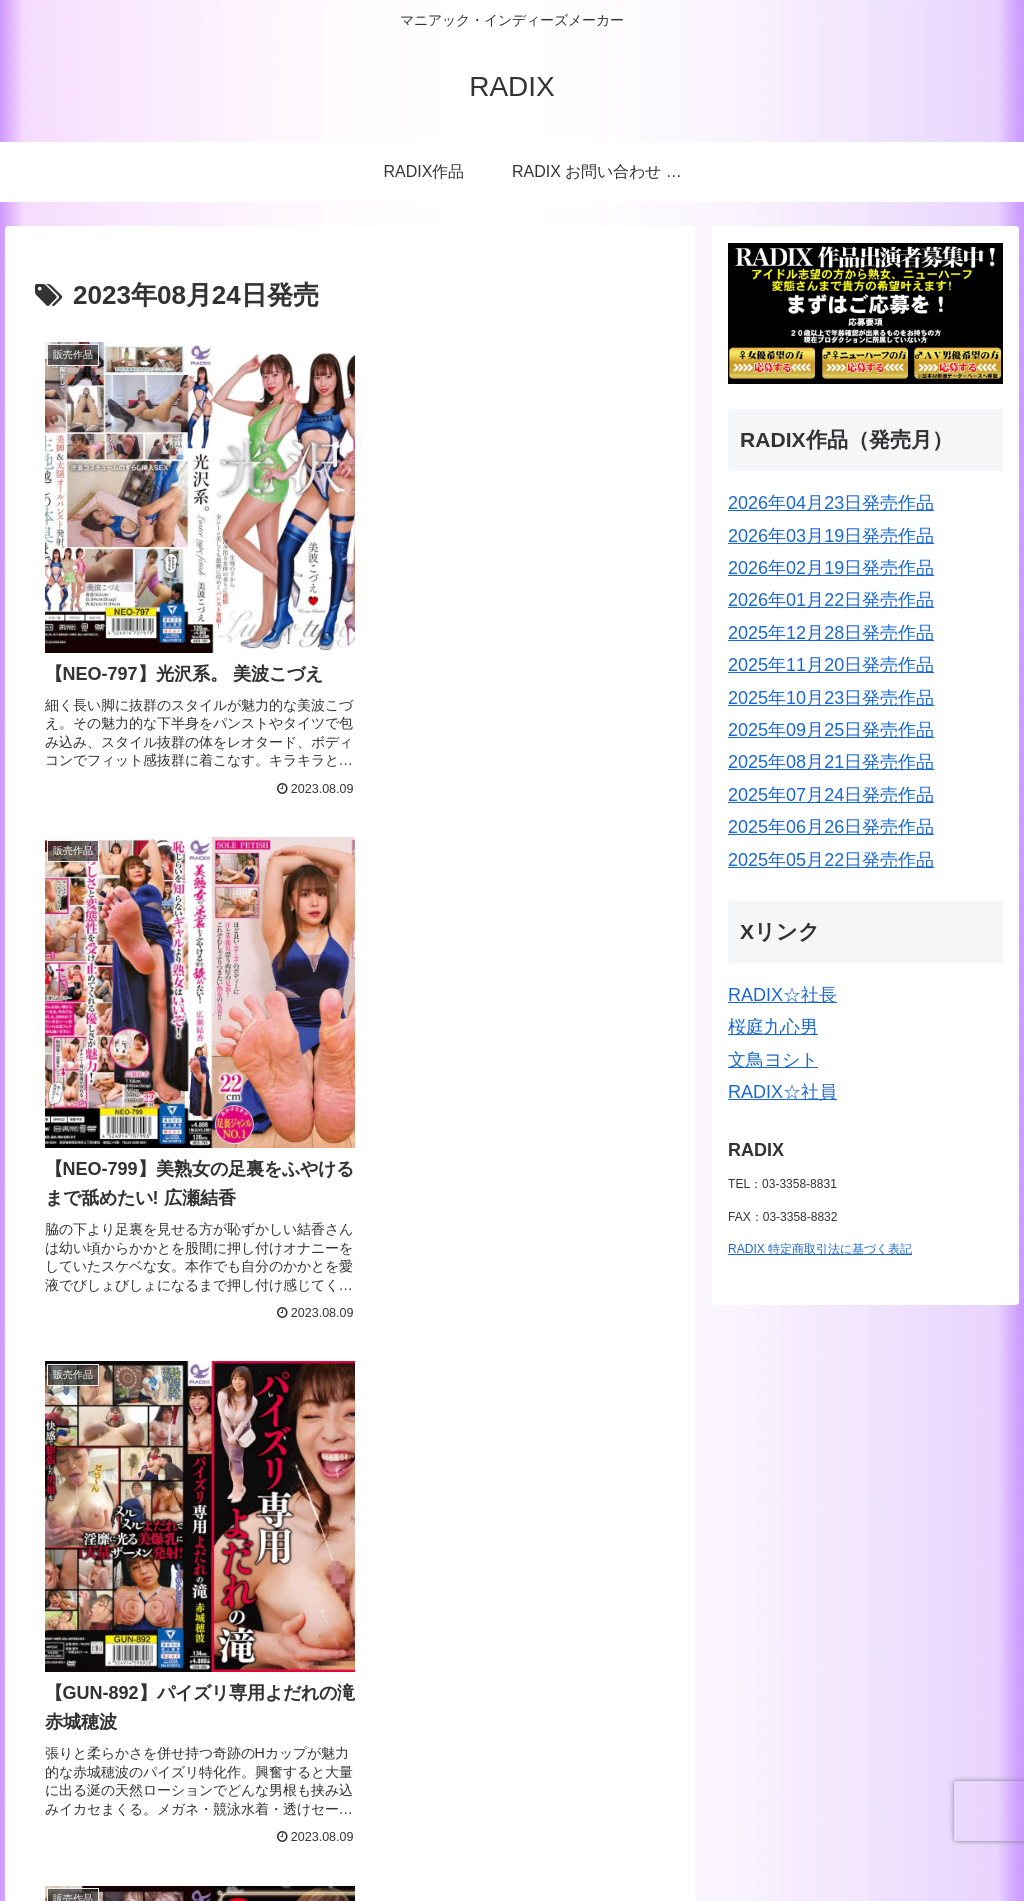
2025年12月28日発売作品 (831, 633)
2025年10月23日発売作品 (831, 698)
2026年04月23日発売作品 (831, 503)
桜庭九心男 (773, 1027)
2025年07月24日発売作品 (831, 795)
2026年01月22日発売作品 (831, 600)
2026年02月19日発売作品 (831, 568)
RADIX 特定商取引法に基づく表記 (820, 1249)
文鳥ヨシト (773, 1060)
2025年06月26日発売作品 (831, 827)
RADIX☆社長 (782, 995)
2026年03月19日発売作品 (831, 536)
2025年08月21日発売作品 (831, 762)
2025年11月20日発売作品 (831, 665)
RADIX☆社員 (782, 1092)
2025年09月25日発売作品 (831, 730)
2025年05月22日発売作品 (831, 860)
